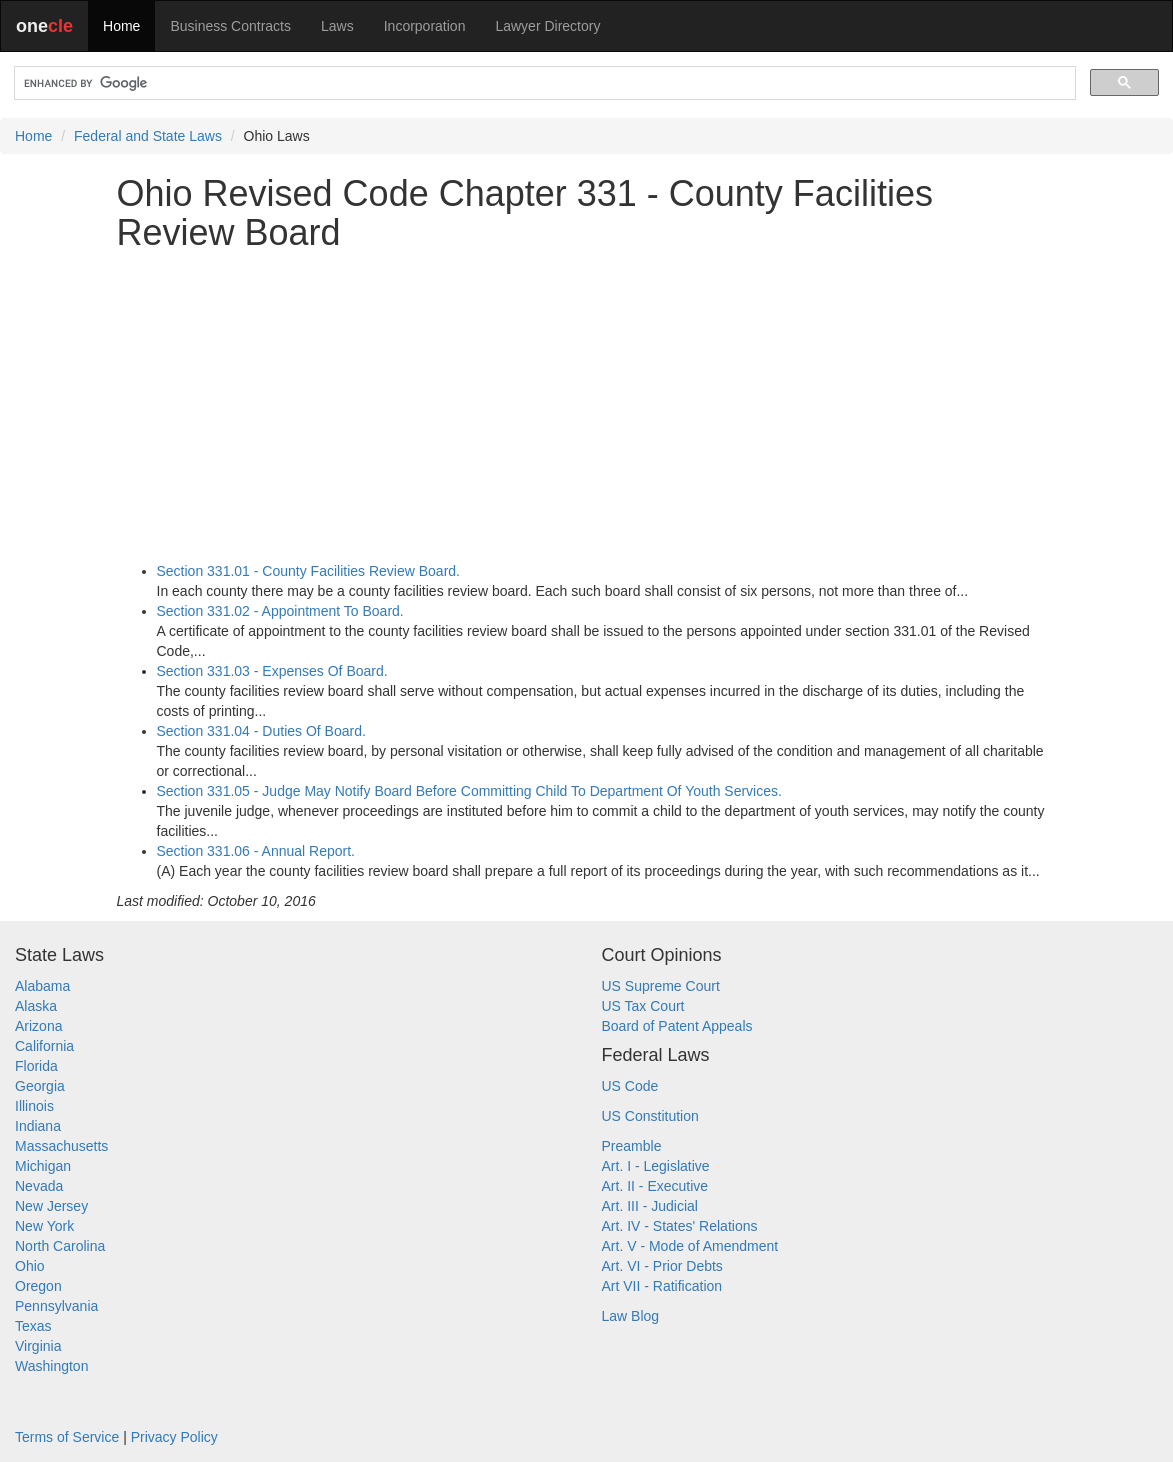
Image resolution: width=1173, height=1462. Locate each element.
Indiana (38, 1126)
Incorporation (425, 26)
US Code (630, 1086)
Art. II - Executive (655, 1186)
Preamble (632, 1146)
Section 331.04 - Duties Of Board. (261, 731)
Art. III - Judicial (650, 1206)
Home (121, 26)
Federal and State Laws (148, 136)
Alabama (42, 986)
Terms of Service (67, 1437)
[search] (543, 83)
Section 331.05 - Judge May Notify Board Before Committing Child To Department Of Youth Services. (469, 791)
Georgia (40, 1086)
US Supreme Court (661, 986)
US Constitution (650, 1116)
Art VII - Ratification (662, 1286)
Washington (51, 1366)
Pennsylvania (56, 1306)
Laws (337, 26)
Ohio (30, 1266)
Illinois (34, 1106)
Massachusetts (61, 1146)
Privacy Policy (174, 1437)
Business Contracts (230, 26)
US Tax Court (643, 1006)
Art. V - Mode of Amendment (690, 1246)
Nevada (39, 1186)
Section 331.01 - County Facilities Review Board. (308, 571)
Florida (36, 1066)
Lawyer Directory (547, 26)
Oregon (38, 1286)
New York (44, 1226)
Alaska (36, 1006)
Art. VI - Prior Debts (662, 1266)
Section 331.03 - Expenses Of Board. (272, 671)
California (44, 1046)
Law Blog (631, 1316)
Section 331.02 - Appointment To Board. (280, 611)
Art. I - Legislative (656, 1166)
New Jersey (51, 1206)
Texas (33, 1326)
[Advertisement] (587, 407)
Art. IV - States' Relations (680, 1226)
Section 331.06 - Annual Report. (256, 851)
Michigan (43, 1166)
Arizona (38, 1026)
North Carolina (60, 1246)
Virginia (38, 1346)
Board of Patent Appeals (677, 1026)
